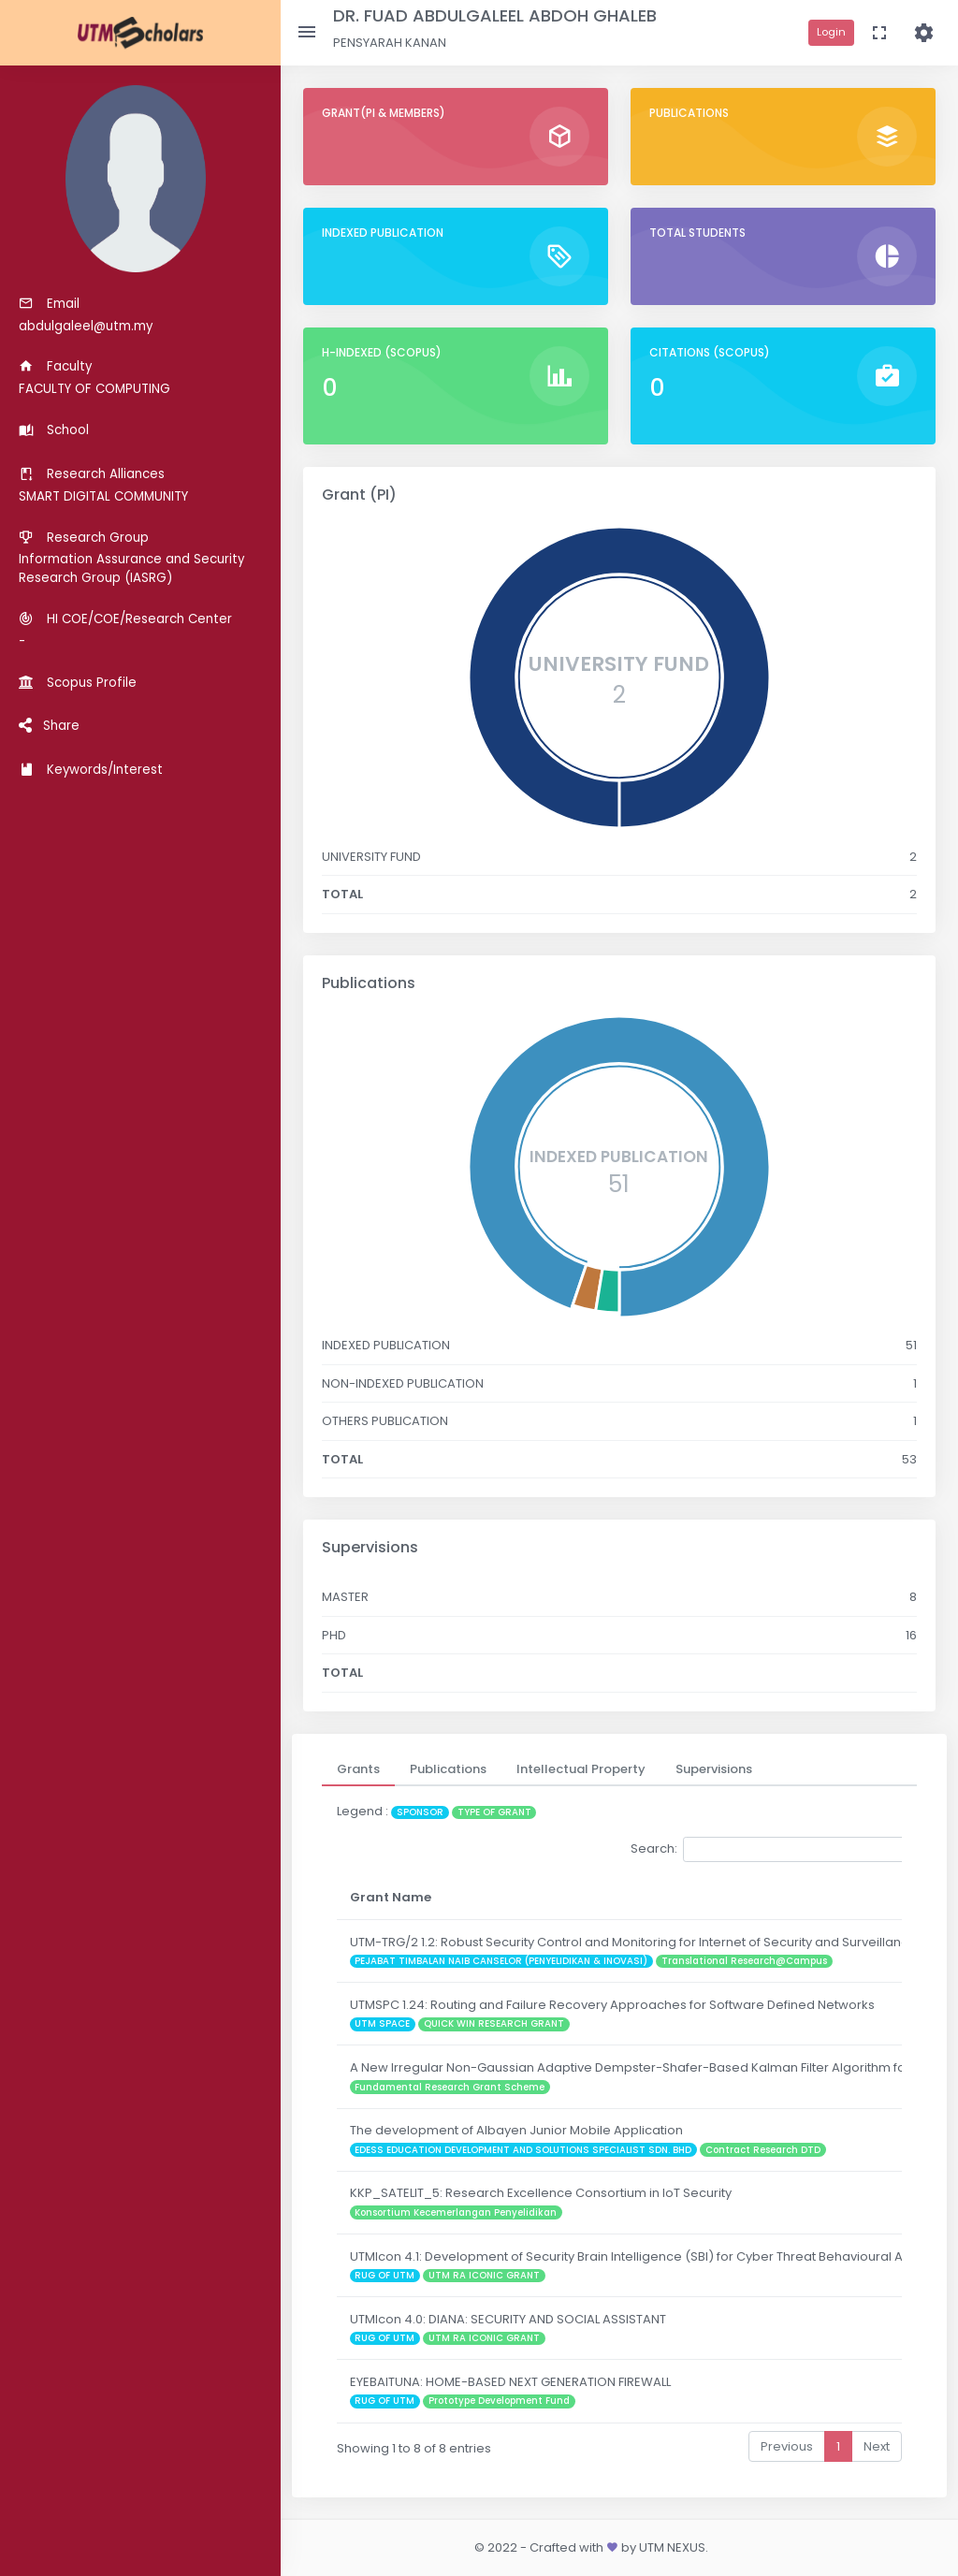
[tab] (358, 1769)
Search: (770, 1849)
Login (831, 31)
